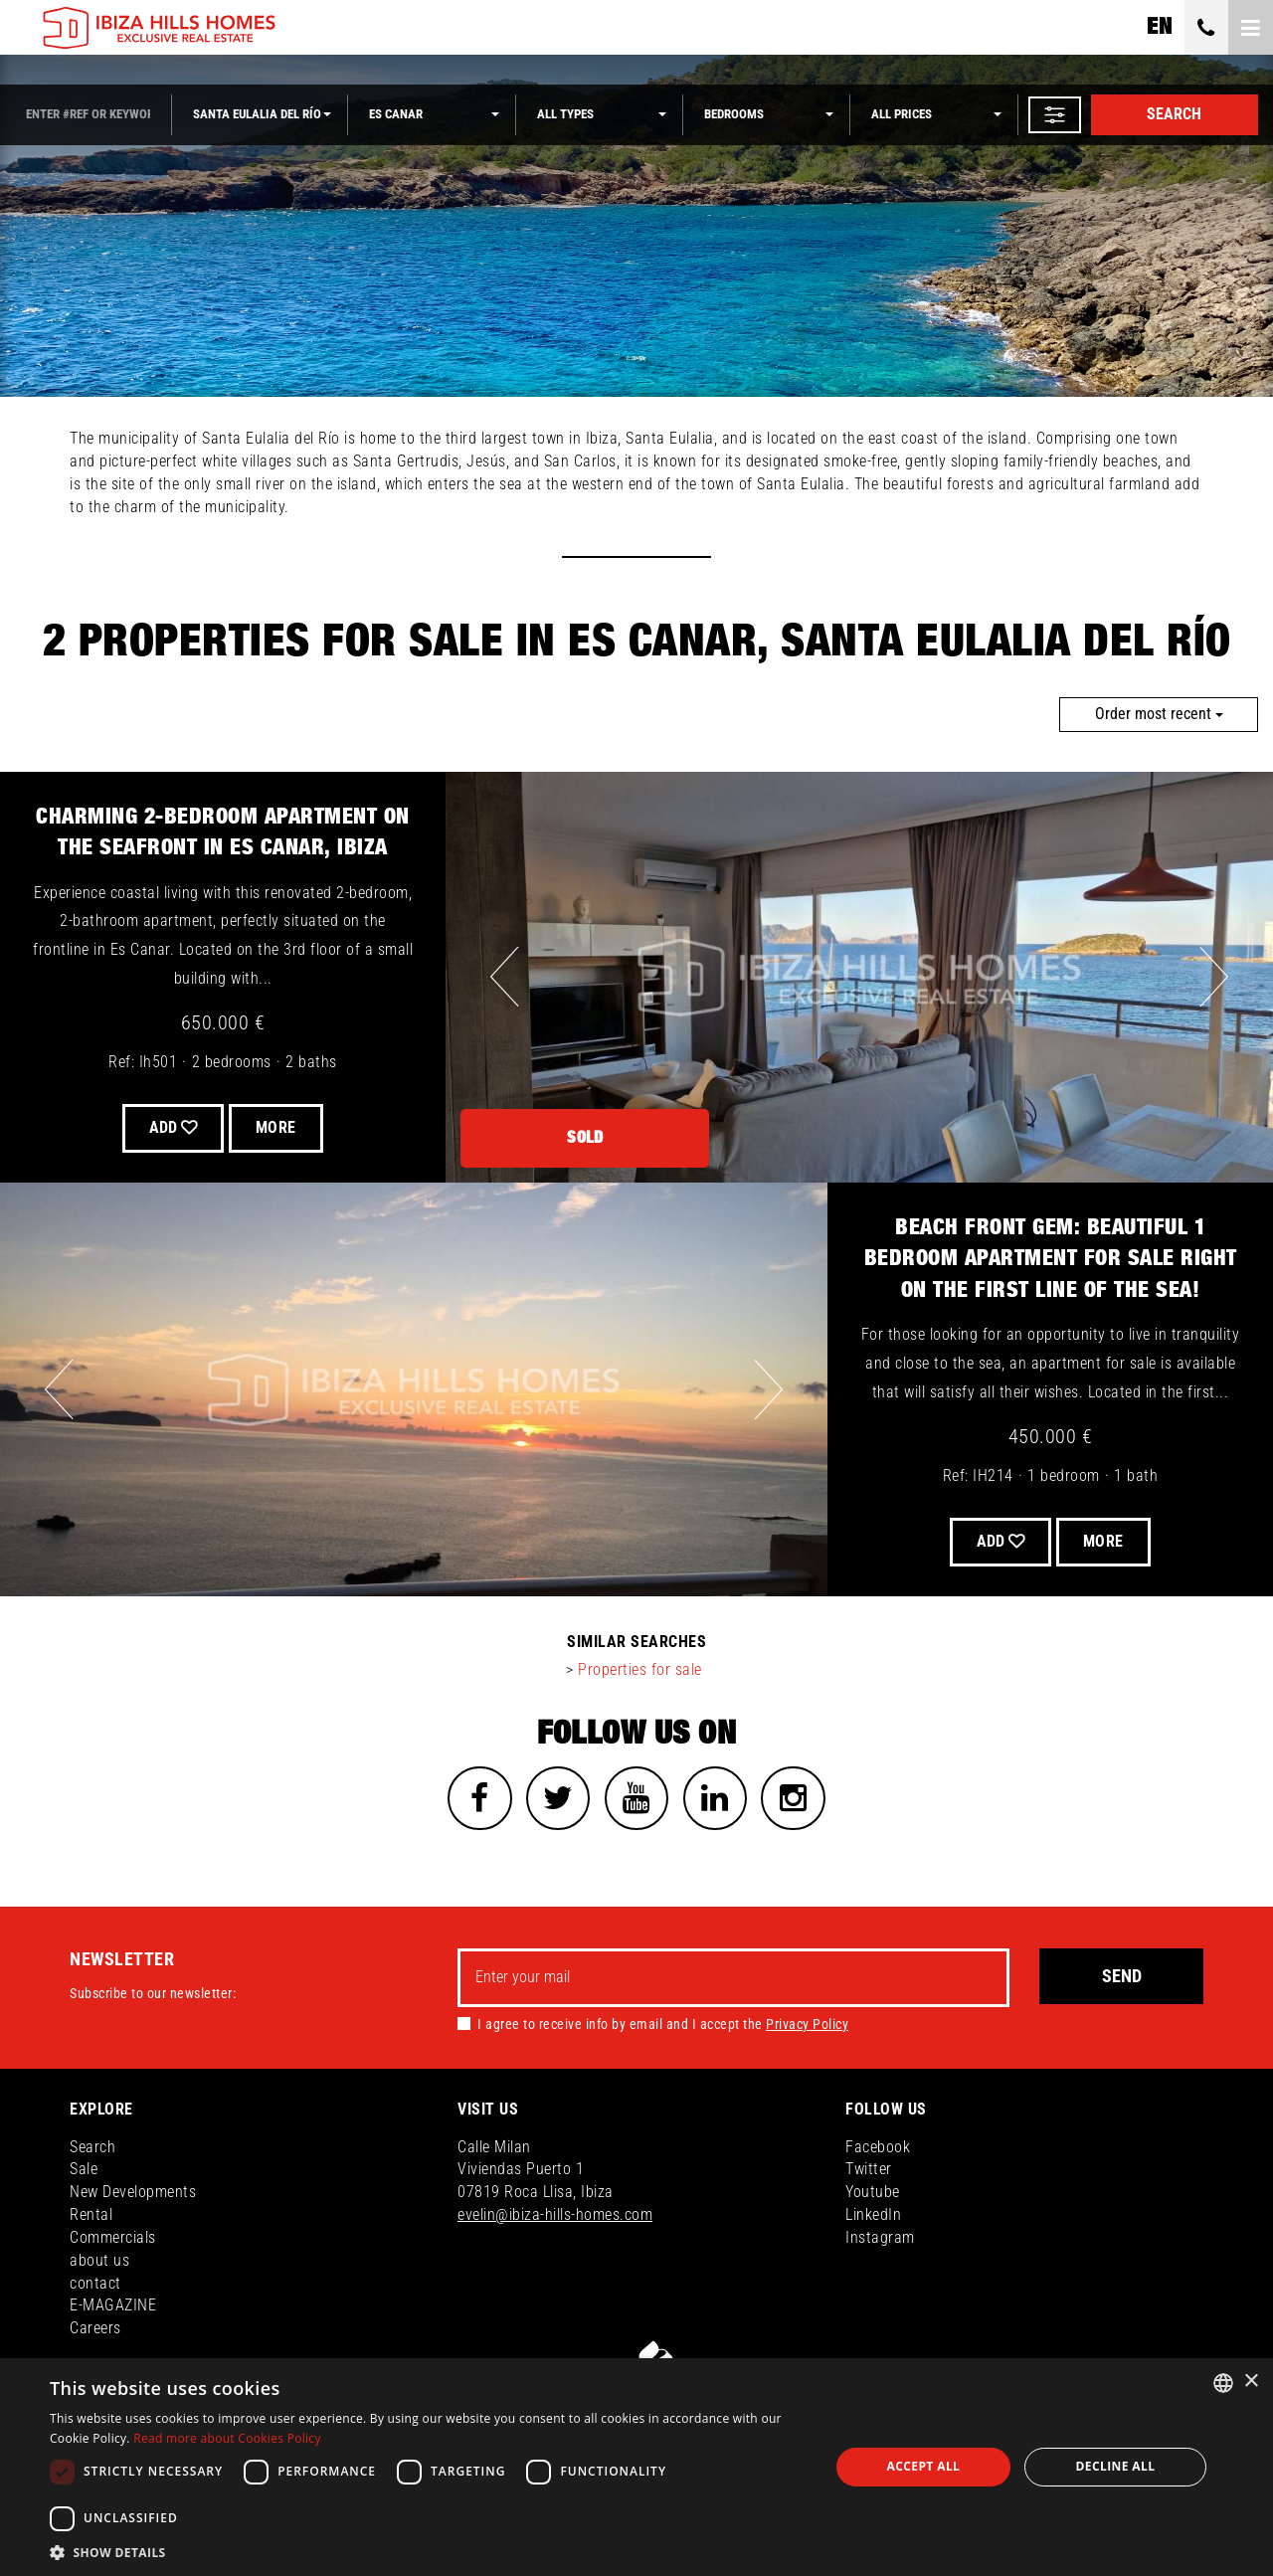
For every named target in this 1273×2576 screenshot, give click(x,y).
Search (1174, 113)
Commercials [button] (113, 2243)
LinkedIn (873, 2220)
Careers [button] (95, 2333)
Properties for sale (640, 1669)
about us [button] (99, 2266)
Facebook (877, 2151)
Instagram (880, 2243)
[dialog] (636, 2467)
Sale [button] (83, 2174)
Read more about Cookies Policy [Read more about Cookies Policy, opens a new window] (227, 2438)
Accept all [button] (924, 2466)
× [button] (1250, 2381)
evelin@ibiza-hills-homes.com (554, 2220)
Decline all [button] (1116, 2466)
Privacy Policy (807, 2029)
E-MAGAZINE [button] (113, 2310)
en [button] (1159, 27)
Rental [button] (91, 2220)
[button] (1054, 114)
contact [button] (95, 2288)
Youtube (872, 2197)
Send (1122, 1981)
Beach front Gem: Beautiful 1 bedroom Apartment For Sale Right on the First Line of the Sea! (1050, 1258)
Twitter (868, 2174)
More (282, 1127)
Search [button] (92, 2151)
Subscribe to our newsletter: (153, 1998)
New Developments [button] (133, 2197)
